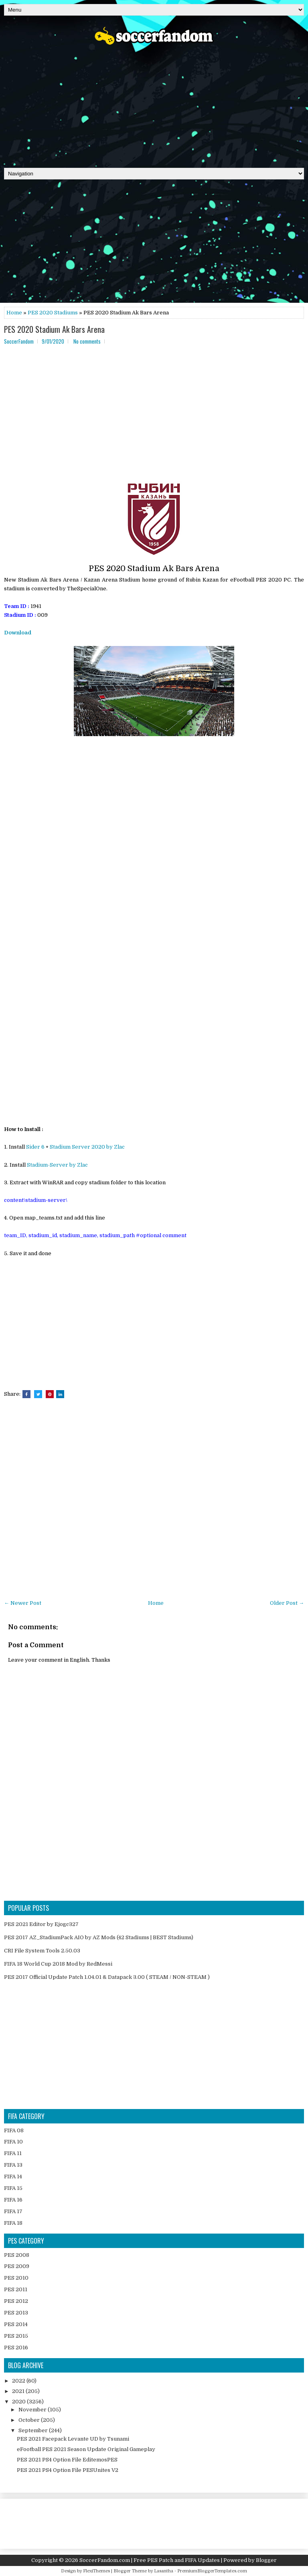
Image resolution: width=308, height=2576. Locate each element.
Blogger (266, 2560)
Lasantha (163, 2571)
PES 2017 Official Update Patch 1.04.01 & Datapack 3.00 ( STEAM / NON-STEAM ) (107, 1977)
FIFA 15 (13, 2188)
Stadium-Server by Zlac (57, 1165)
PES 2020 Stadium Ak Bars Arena (54, 329)
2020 (19, 2402)
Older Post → (287, 1603)
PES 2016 (16, 2348)
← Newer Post (22, 1603)
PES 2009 (16, 2266)
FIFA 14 (13, 2177)
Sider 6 (35, 1147)
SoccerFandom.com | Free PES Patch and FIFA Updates (149, 2560)
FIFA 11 (13, 2153)
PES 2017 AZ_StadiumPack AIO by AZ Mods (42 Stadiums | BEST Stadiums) (98, 1937)
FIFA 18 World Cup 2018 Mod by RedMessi (58, 1964)
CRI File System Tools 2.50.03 (42, 1951)
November (33, 2410)
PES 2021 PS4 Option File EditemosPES (67, 2460)
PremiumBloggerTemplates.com (212, 2571)
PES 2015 (16, 2336)
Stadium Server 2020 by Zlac (87, 1147)
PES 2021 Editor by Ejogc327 (41, 1924)
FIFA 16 (13, 2200)
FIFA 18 (13, 2223)
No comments (87, 341)
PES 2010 (16, 2278)
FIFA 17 (13, 2211)
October (29, 2420)
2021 (19, 2391)
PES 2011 (15, 2289)
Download (17, 633)
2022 (19, 2381)
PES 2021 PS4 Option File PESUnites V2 (67, 2470)
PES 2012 (16, 2301)
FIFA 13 (13, 2165)
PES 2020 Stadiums (53, 313)
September (33, 2430)
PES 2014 (16, 2324)
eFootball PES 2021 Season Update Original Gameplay (86, 2449)
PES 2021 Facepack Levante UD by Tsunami (73, 2439)
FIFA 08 (14, 2130)
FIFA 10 (13, 2142)
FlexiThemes (96, 2571)
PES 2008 (16, 2255)
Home (14, 313)
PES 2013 (16, 2313)
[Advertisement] (154, 104)
